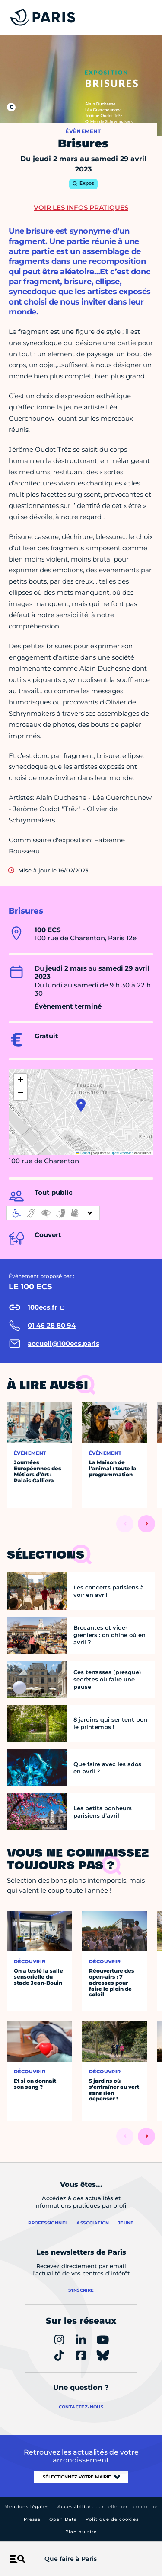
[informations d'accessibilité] (53, 1213)
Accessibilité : (107, 2506)
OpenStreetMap (122, 1153)
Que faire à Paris (70, 2559)
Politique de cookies (112, 2519)
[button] (81, 1105)
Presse (32, 2519)
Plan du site (81, 2532)
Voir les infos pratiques (81, 207)
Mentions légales (26, 2506)
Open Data (63, 2519)
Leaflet (83, 1153)
